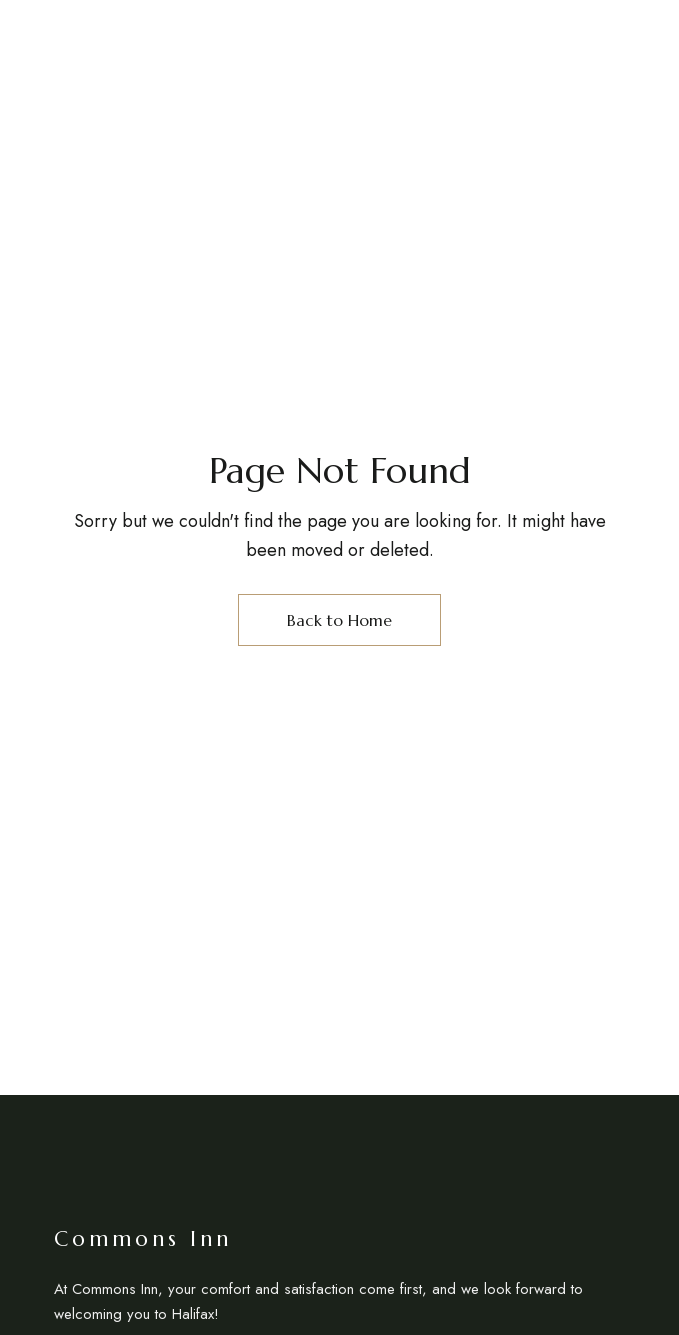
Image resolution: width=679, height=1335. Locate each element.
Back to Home (339, 620)
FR (651, 59)
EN (620, 59)
